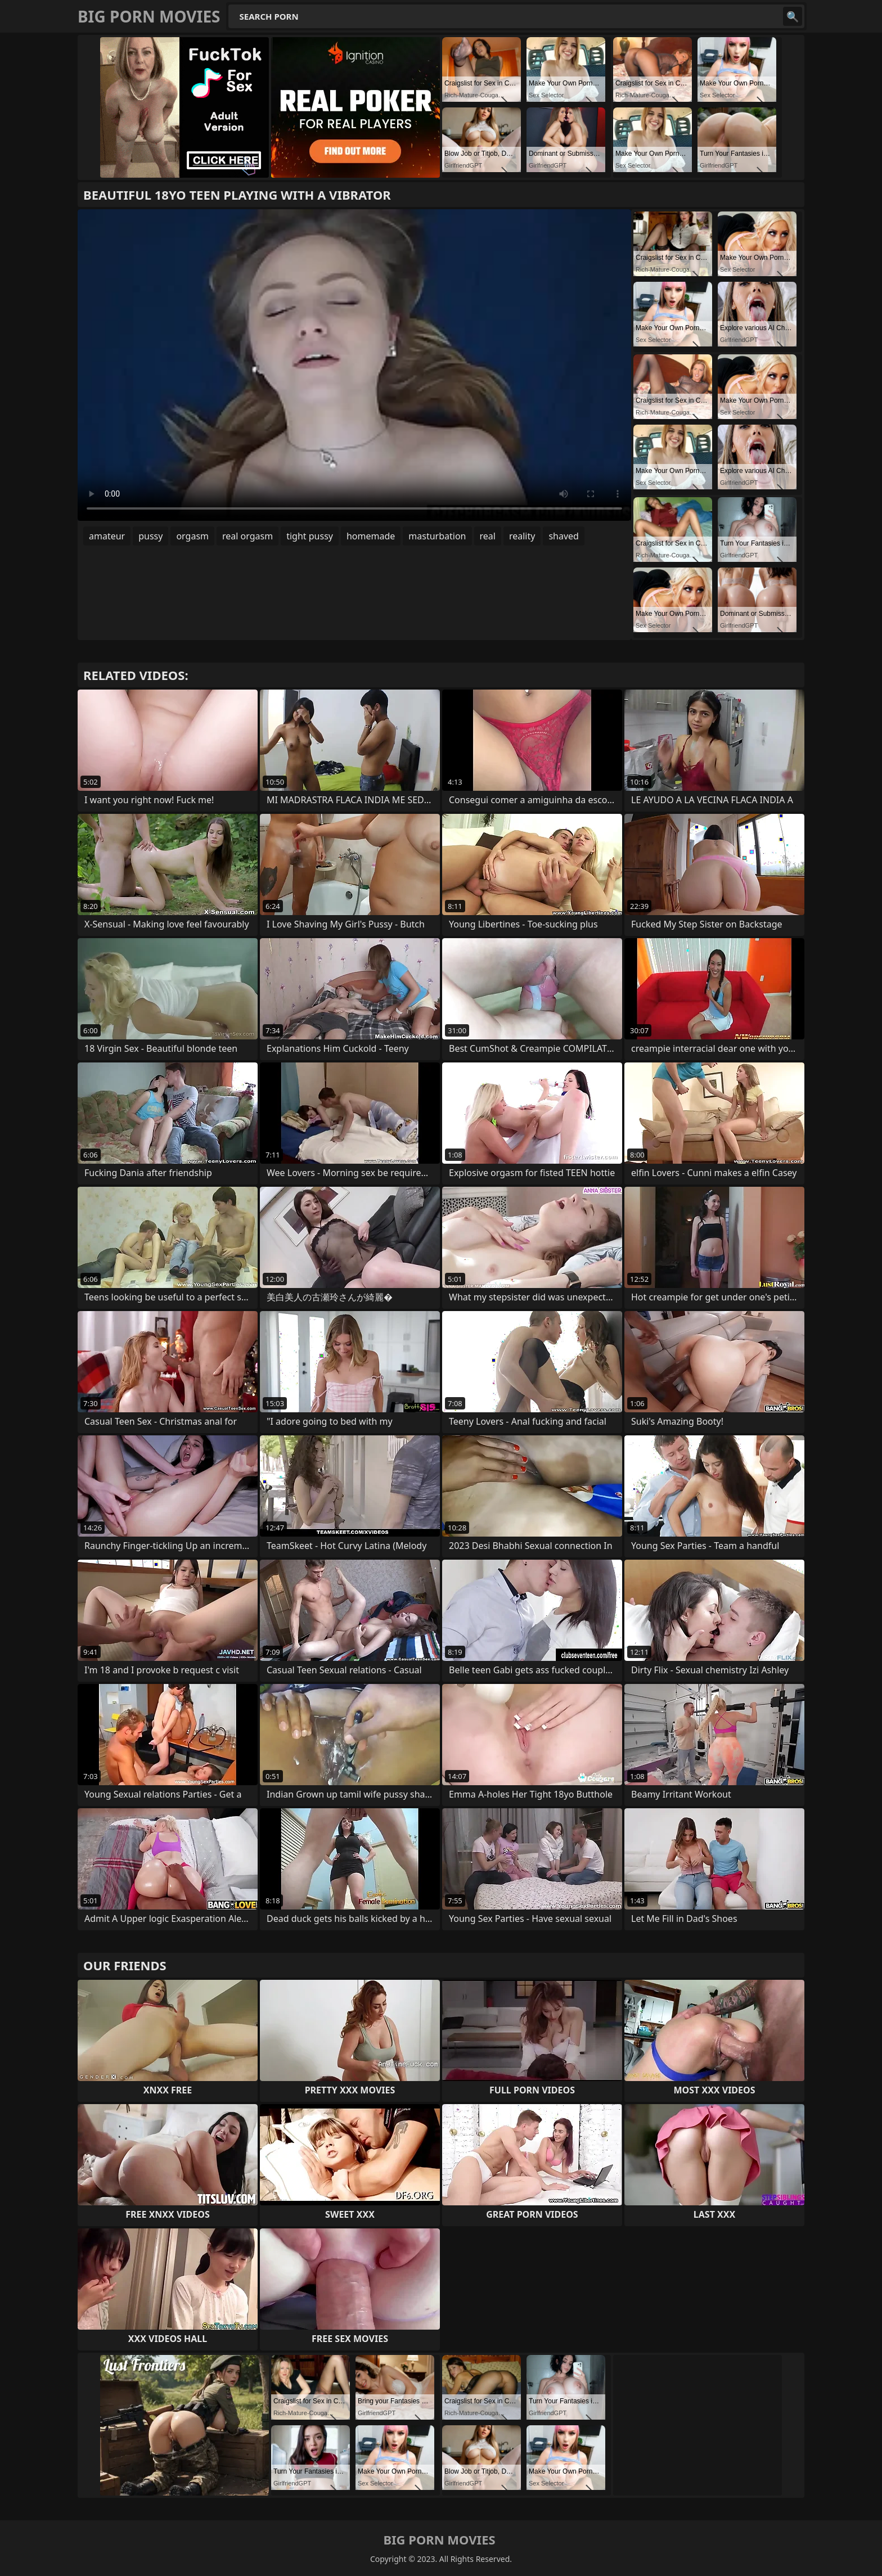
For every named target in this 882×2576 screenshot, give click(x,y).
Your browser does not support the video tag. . (354, 365)
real (488, 536)
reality (522, 536)
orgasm (192, 536)
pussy (150, 536)
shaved (563, 536)
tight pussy (309, 536)
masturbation (437, 536)
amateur (107, 536)
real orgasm (247, 536)
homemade (370, 536)
